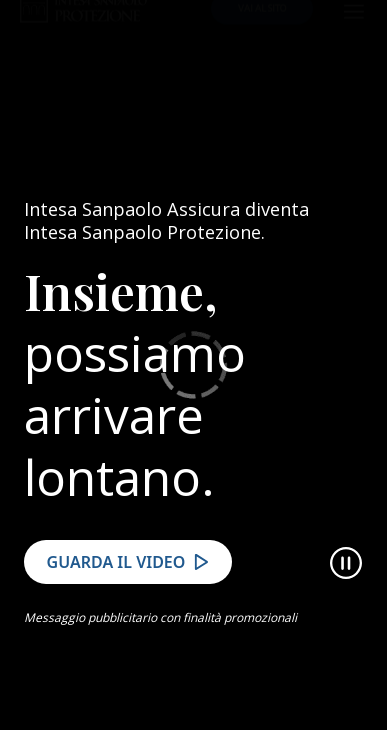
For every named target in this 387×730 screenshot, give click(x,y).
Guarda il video (116, 580)
